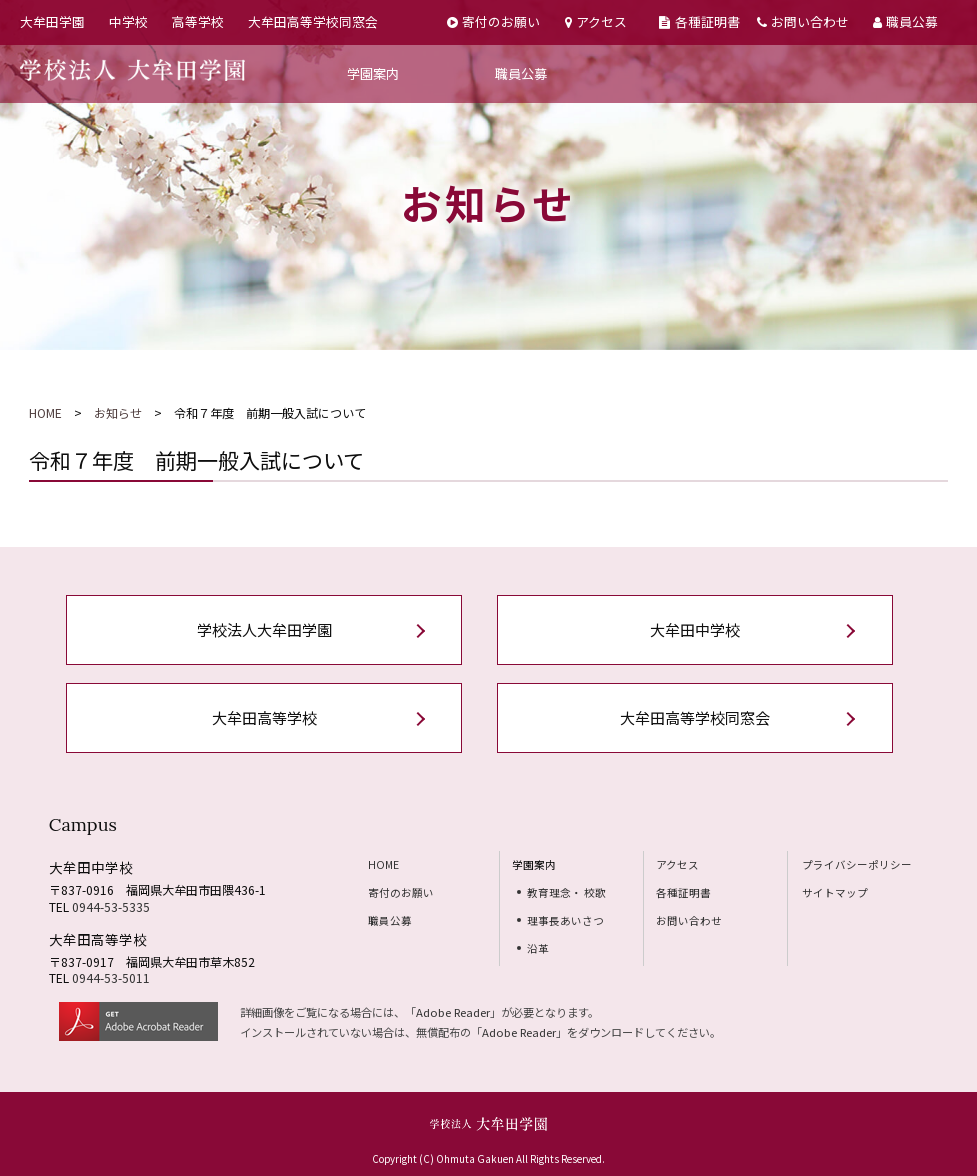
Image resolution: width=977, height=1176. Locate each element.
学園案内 (373, 73)
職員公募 (905, 21)
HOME (45, 412)
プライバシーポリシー (857, 864)
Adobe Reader (453, 1012)
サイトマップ (835, 892)
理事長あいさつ (565, 920)
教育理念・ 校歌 (566, 892)
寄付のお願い (493, 21)
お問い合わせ (803, 21)
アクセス (596, 21)
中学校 (128, 21)
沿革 (538, 948)
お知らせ (118, 412)
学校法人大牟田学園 (264, 629)
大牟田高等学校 (264, 717)
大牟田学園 (52, 21)
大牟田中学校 (695, 629)
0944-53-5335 (111, 906)
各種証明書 (699, 21)
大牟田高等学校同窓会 (313, 21)
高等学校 (198, 21)
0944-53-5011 (111, 977)
